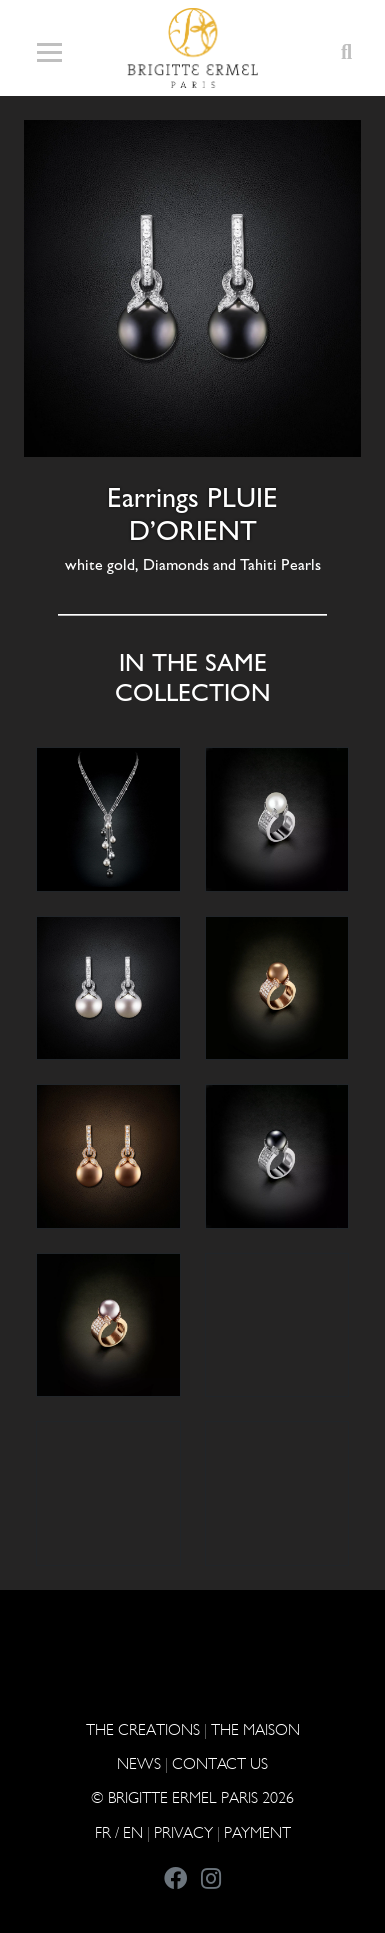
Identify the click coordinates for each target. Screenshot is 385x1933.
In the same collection (193, 677)
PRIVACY (183, 1832)
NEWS (139, 1763)
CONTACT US (220, 1763)
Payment (257, 1832)
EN (133, 1832)
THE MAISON (255, 1729)
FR (103, 1832)
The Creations (143, 1729)
